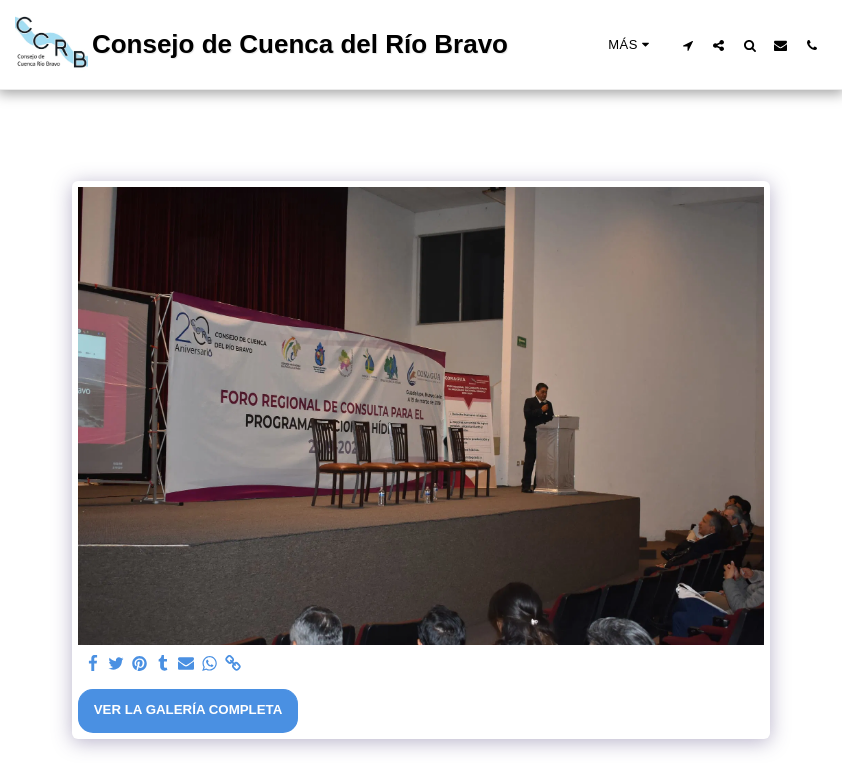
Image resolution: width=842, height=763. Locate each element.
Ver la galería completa (188, 709)
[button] (687, 45)
